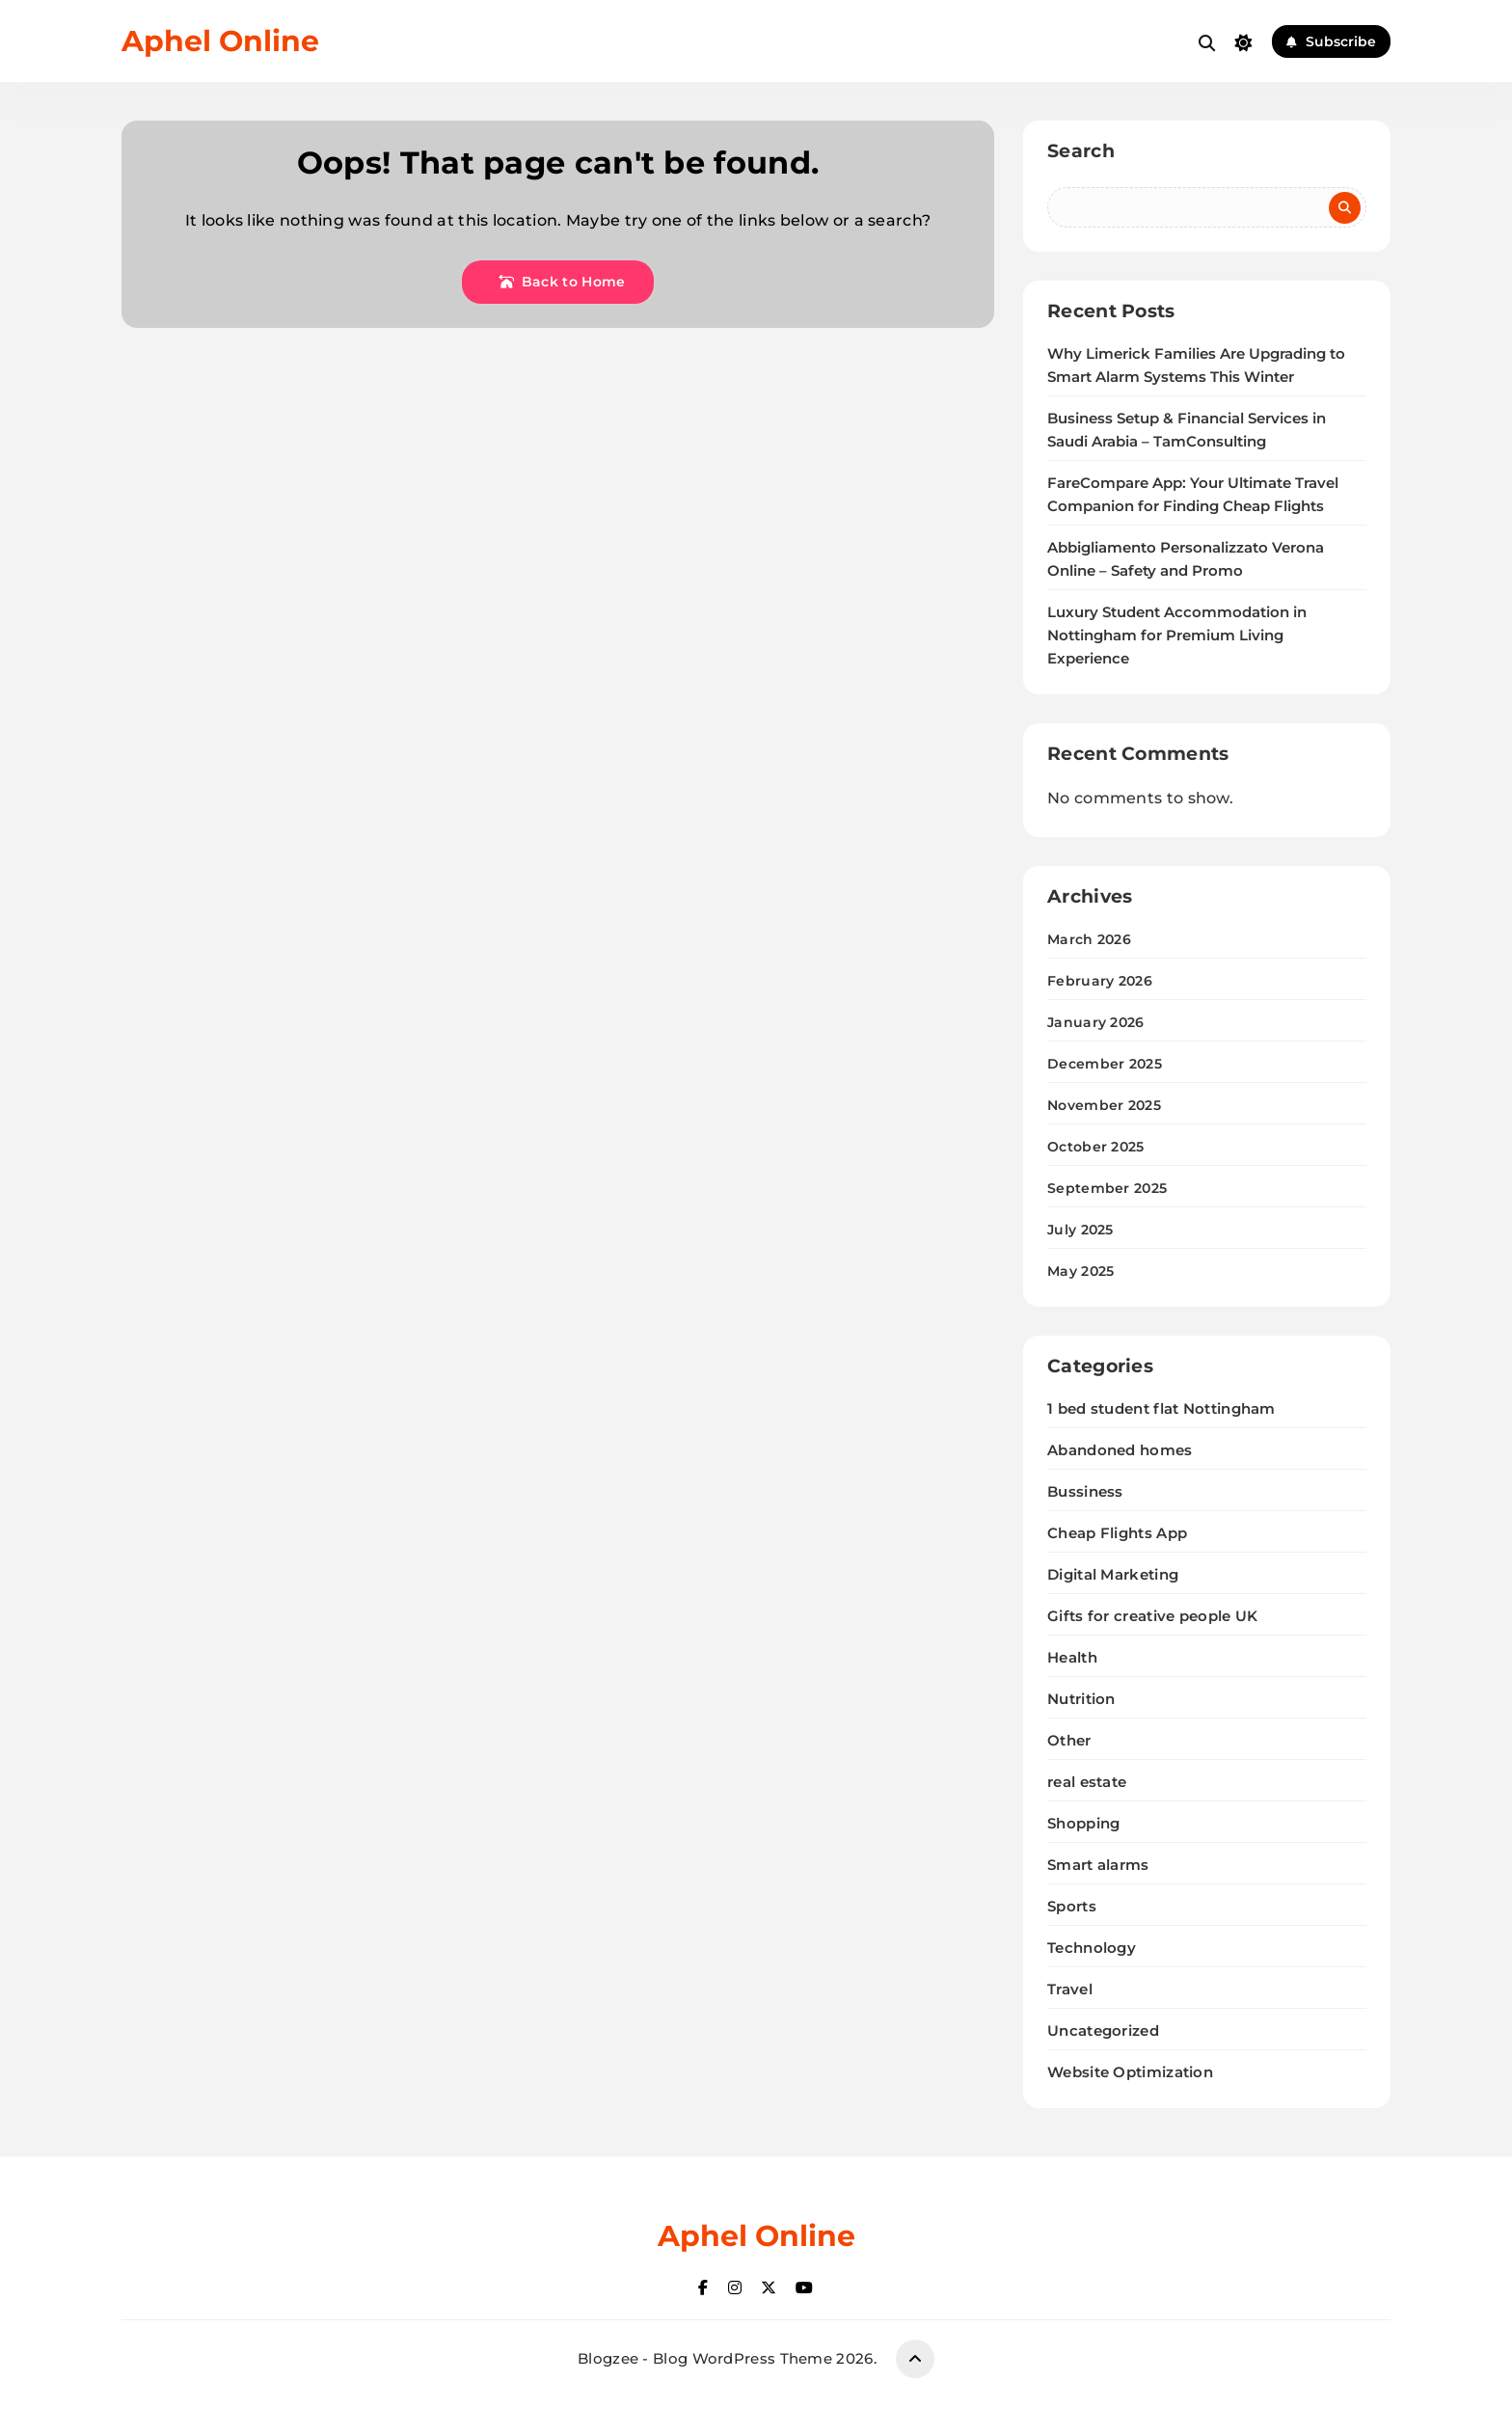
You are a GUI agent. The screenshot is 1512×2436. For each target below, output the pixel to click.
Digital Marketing (1112, 1574)
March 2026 (1089, 939)
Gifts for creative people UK (1152, 1616)
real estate (1086, 1782)
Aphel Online (220, 41)
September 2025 (1107, 1188)
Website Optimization (1130, 2072)
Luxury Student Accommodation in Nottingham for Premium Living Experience (1177, 635)
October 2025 (1096, 1146)
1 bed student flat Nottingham (1161, 1408)
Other (1069, 1740)
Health (1072, 1657)
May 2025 (1080, 1271)
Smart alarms (1098, 1864)
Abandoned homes (1120, 1450)
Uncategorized (1103, 2030)
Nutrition (1081, 1699)
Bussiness (1085, 1491)
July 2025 (1080, 1229)
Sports (1071, 1906)
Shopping (1083, 1823)
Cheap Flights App (1117, 1533)
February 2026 (1099, 980)
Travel (1070, 1989)
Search (1081, 151)
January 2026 (1096, 1022)
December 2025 (1104, 1063)
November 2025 (1104, 1105)
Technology (1091, 1947)
